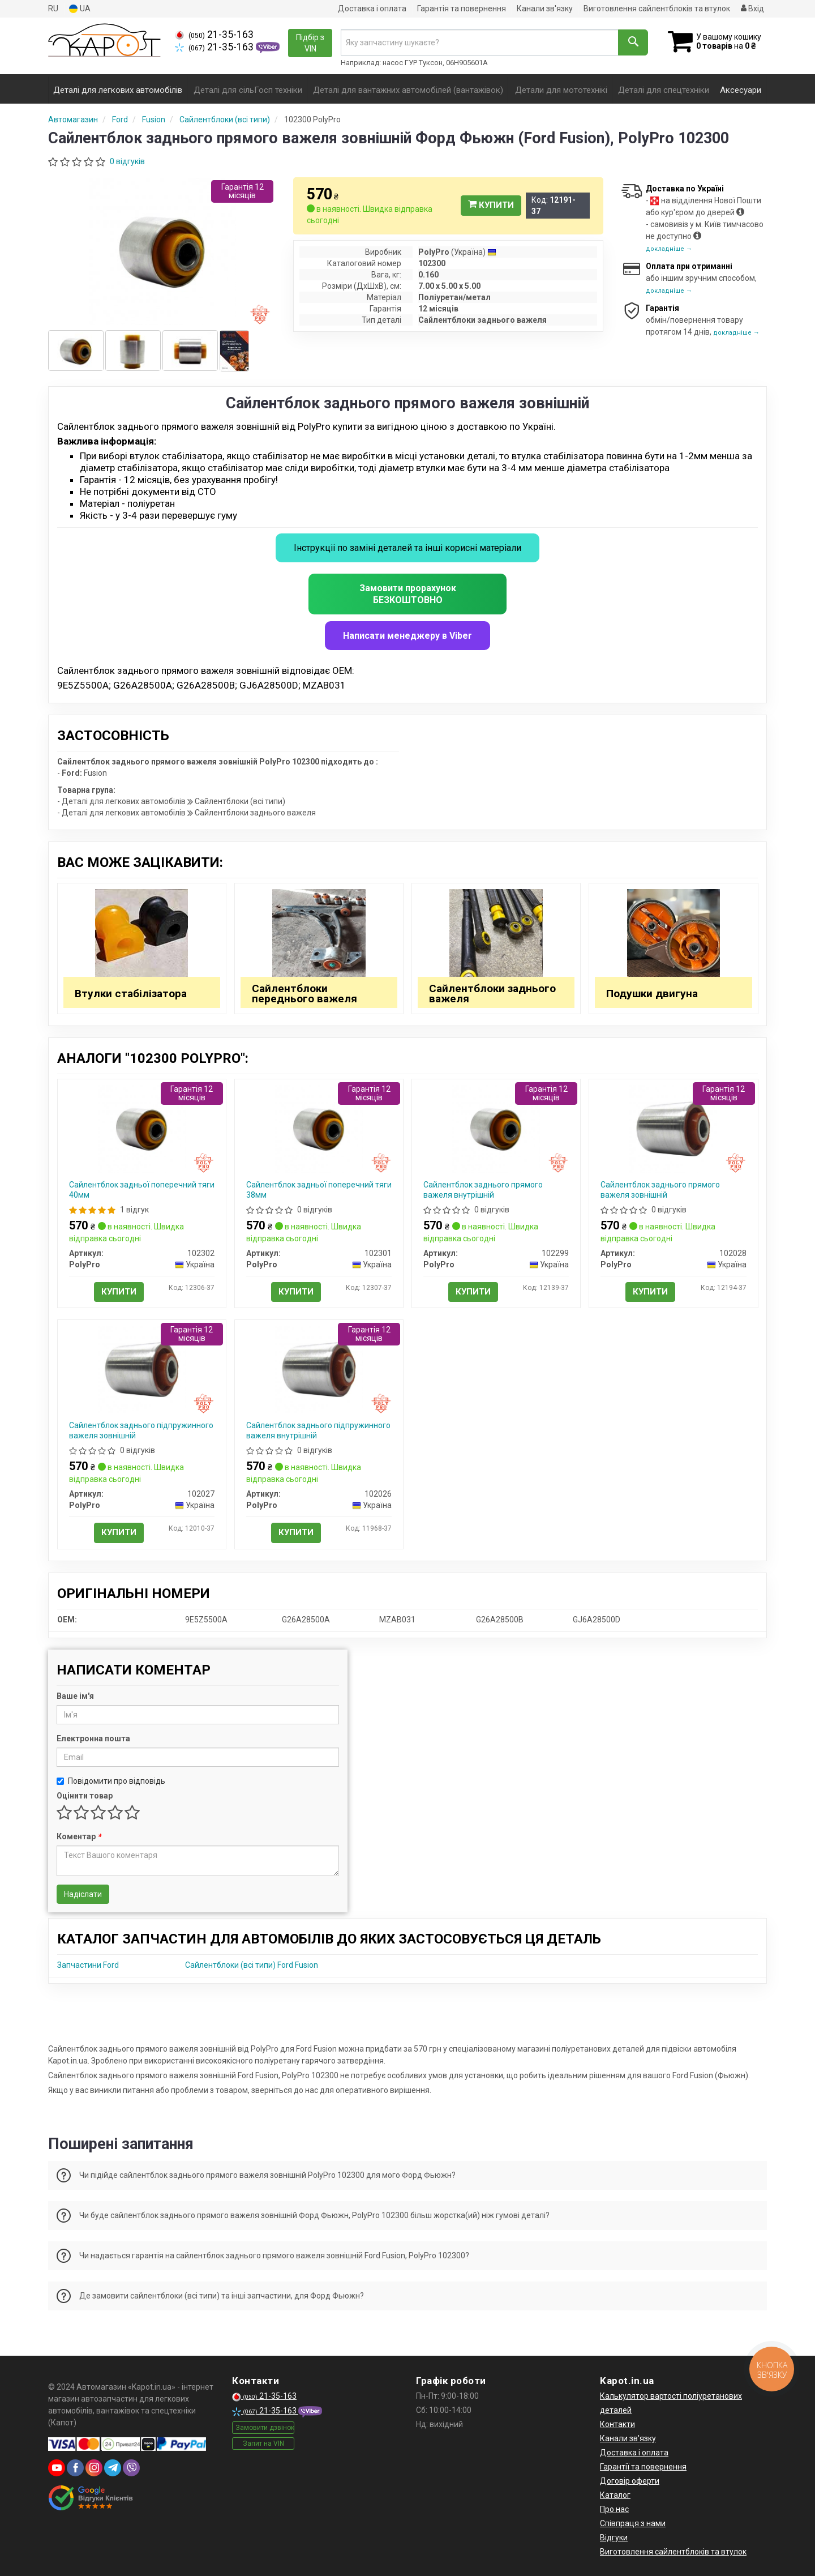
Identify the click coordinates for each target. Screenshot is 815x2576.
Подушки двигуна (652, 993)
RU (53, 8)
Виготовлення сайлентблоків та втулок (657, 8)
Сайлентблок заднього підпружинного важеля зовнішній (141, 1430)
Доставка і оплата (372, 8)
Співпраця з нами (633, 2523)
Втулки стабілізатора (131, 993)
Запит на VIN (263, 2443)
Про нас (614, 2509)
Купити (491, 205)
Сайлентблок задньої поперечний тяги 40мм (142, 1189)
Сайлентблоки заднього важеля (492, 993)
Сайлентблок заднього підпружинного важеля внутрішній (318, 1430)
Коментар (79, 1836)
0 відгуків (127, 161)
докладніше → (669, 249)
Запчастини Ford (88, 1965)
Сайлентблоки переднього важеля (304, 993)
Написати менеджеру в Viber (407, 635)
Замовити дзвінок (264, 2428)
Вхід (752, 8)
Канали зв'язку (545, 8)
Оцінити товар (85, 1795)
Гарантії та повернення (643, 2466)
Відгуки (614, 2537)
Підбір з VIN (310, 43)
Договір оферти (629, 2480)
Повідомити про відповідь (111, 1780)
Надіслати (83, 1894)
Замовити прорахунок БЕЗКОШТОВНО (407, 594)
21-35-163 (214, 34)
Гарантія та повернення (461, 8)
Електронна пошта (93, 1738)
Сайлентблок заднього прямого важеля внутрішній (483, 1189)
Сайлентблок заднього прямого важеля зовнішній (660, 1189)
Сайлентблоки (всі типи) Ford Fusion (251, 1965)
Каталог (615, 2495)
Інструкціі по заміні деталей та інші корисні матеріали (407, 547)
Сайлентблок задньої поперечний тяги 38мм (319, 1189)
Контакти (617, 2424)
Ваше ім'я (75, 1696)
